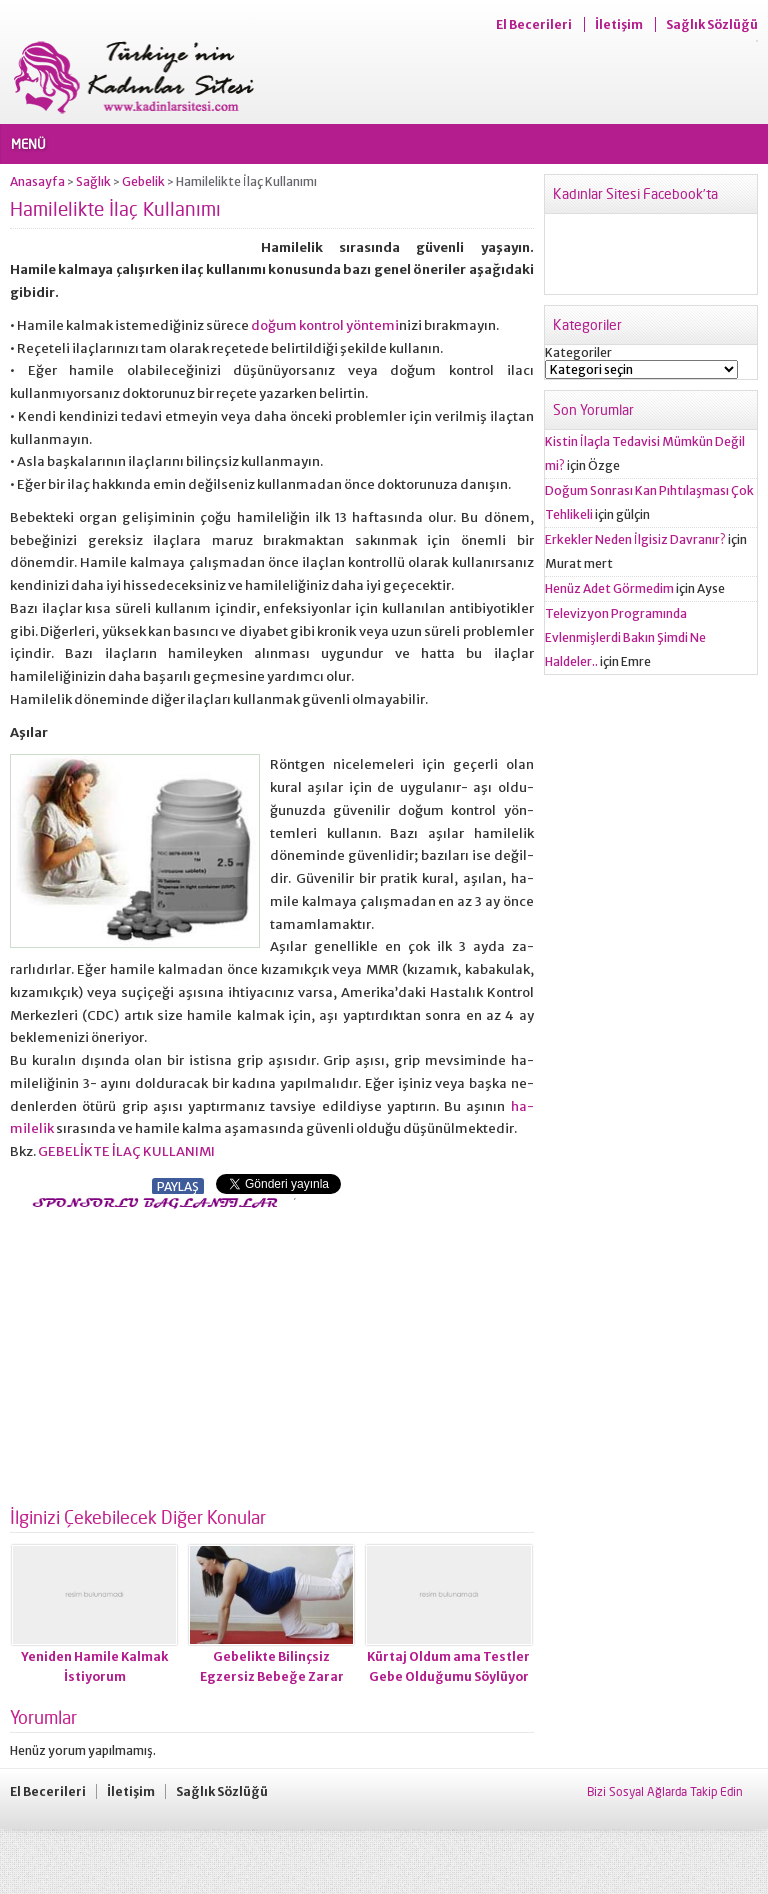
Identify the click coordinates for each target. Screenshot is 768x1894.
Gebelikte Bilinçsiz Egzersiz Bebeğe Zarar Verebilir (272, 1676)
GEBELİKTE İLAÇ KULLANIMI (125, 1151)
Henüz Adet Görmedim (609, 588)
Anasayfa (37, 181)
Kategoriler (578, 352)
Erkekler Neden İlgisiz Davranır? (635, 539)
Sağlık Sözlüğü (712, 24)
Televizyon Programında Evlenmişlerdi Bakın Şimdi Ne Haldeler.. (625, 637)
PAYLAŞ (178, 1186)
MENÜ (28, 144)
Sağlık (93, 181)
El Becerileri (534, 24)
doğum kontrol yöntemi (325, 325)
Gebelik (143, 181)
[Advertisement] (178, 1352)
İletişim (619, 24)
